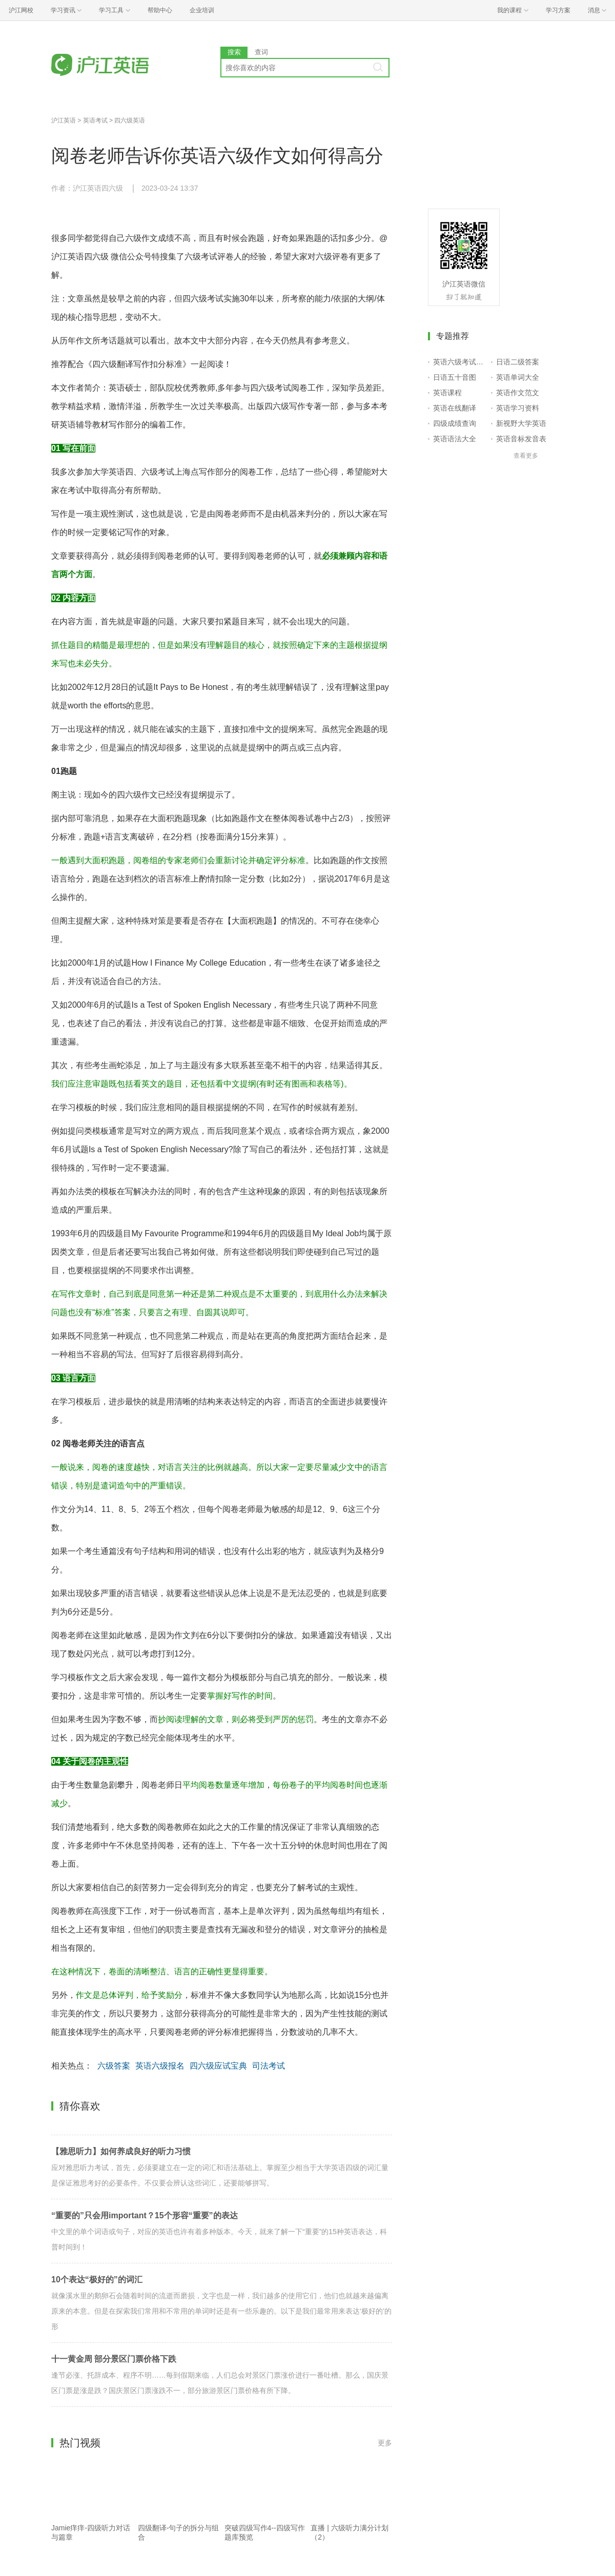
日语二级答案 (517, 362)
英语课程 (447, 393)
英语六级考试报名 (460, 362)
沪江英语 (63, 120)
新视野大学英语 (521, 423)
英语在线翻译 (454, 408)
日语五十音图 (454, 377)
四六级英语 (129, 120)
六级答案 (113, 2065)
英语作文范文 (517, 393)
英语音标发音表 (521, 439)
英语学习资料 (517, 408)
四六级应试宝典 (218, 2065)
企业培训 (202, 10)
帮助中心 (160, 10)
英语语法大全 (454, 439)
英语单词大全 (517, 377)
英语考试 (95, 120)
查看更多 (526, 455)
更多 (385, 2443)
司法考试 (268, 2065)
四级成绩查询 (454, 423)
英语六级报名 (159, 2065)
